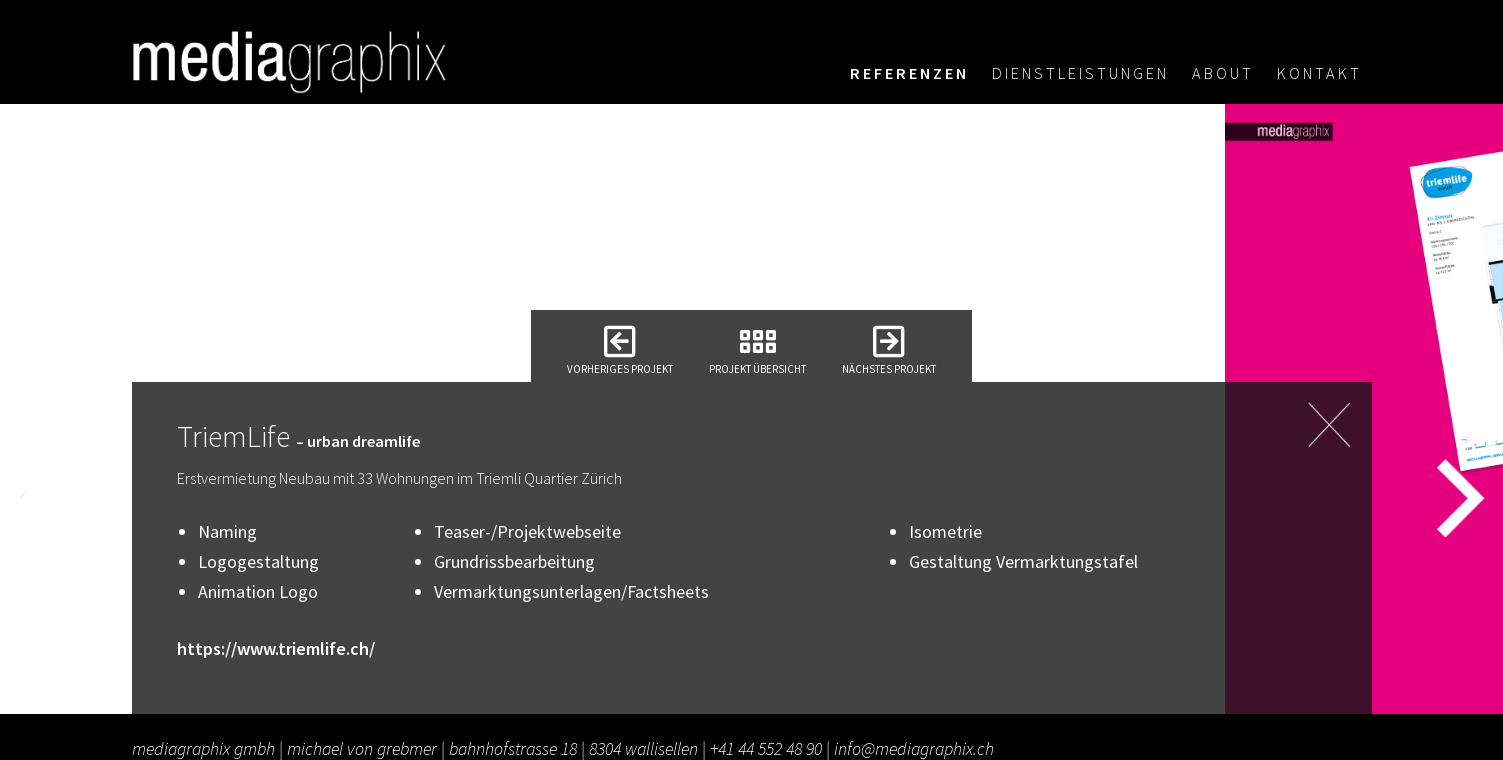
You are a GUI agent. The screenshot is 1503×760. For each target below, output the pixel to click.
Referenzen (909, 73)
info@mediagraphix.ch (914, 748)
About (1223, 73)
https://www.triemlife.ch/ (276, 648)
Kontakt (1319, 73)
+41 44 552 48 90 (766, 748)
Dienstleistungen (1080, 73)
